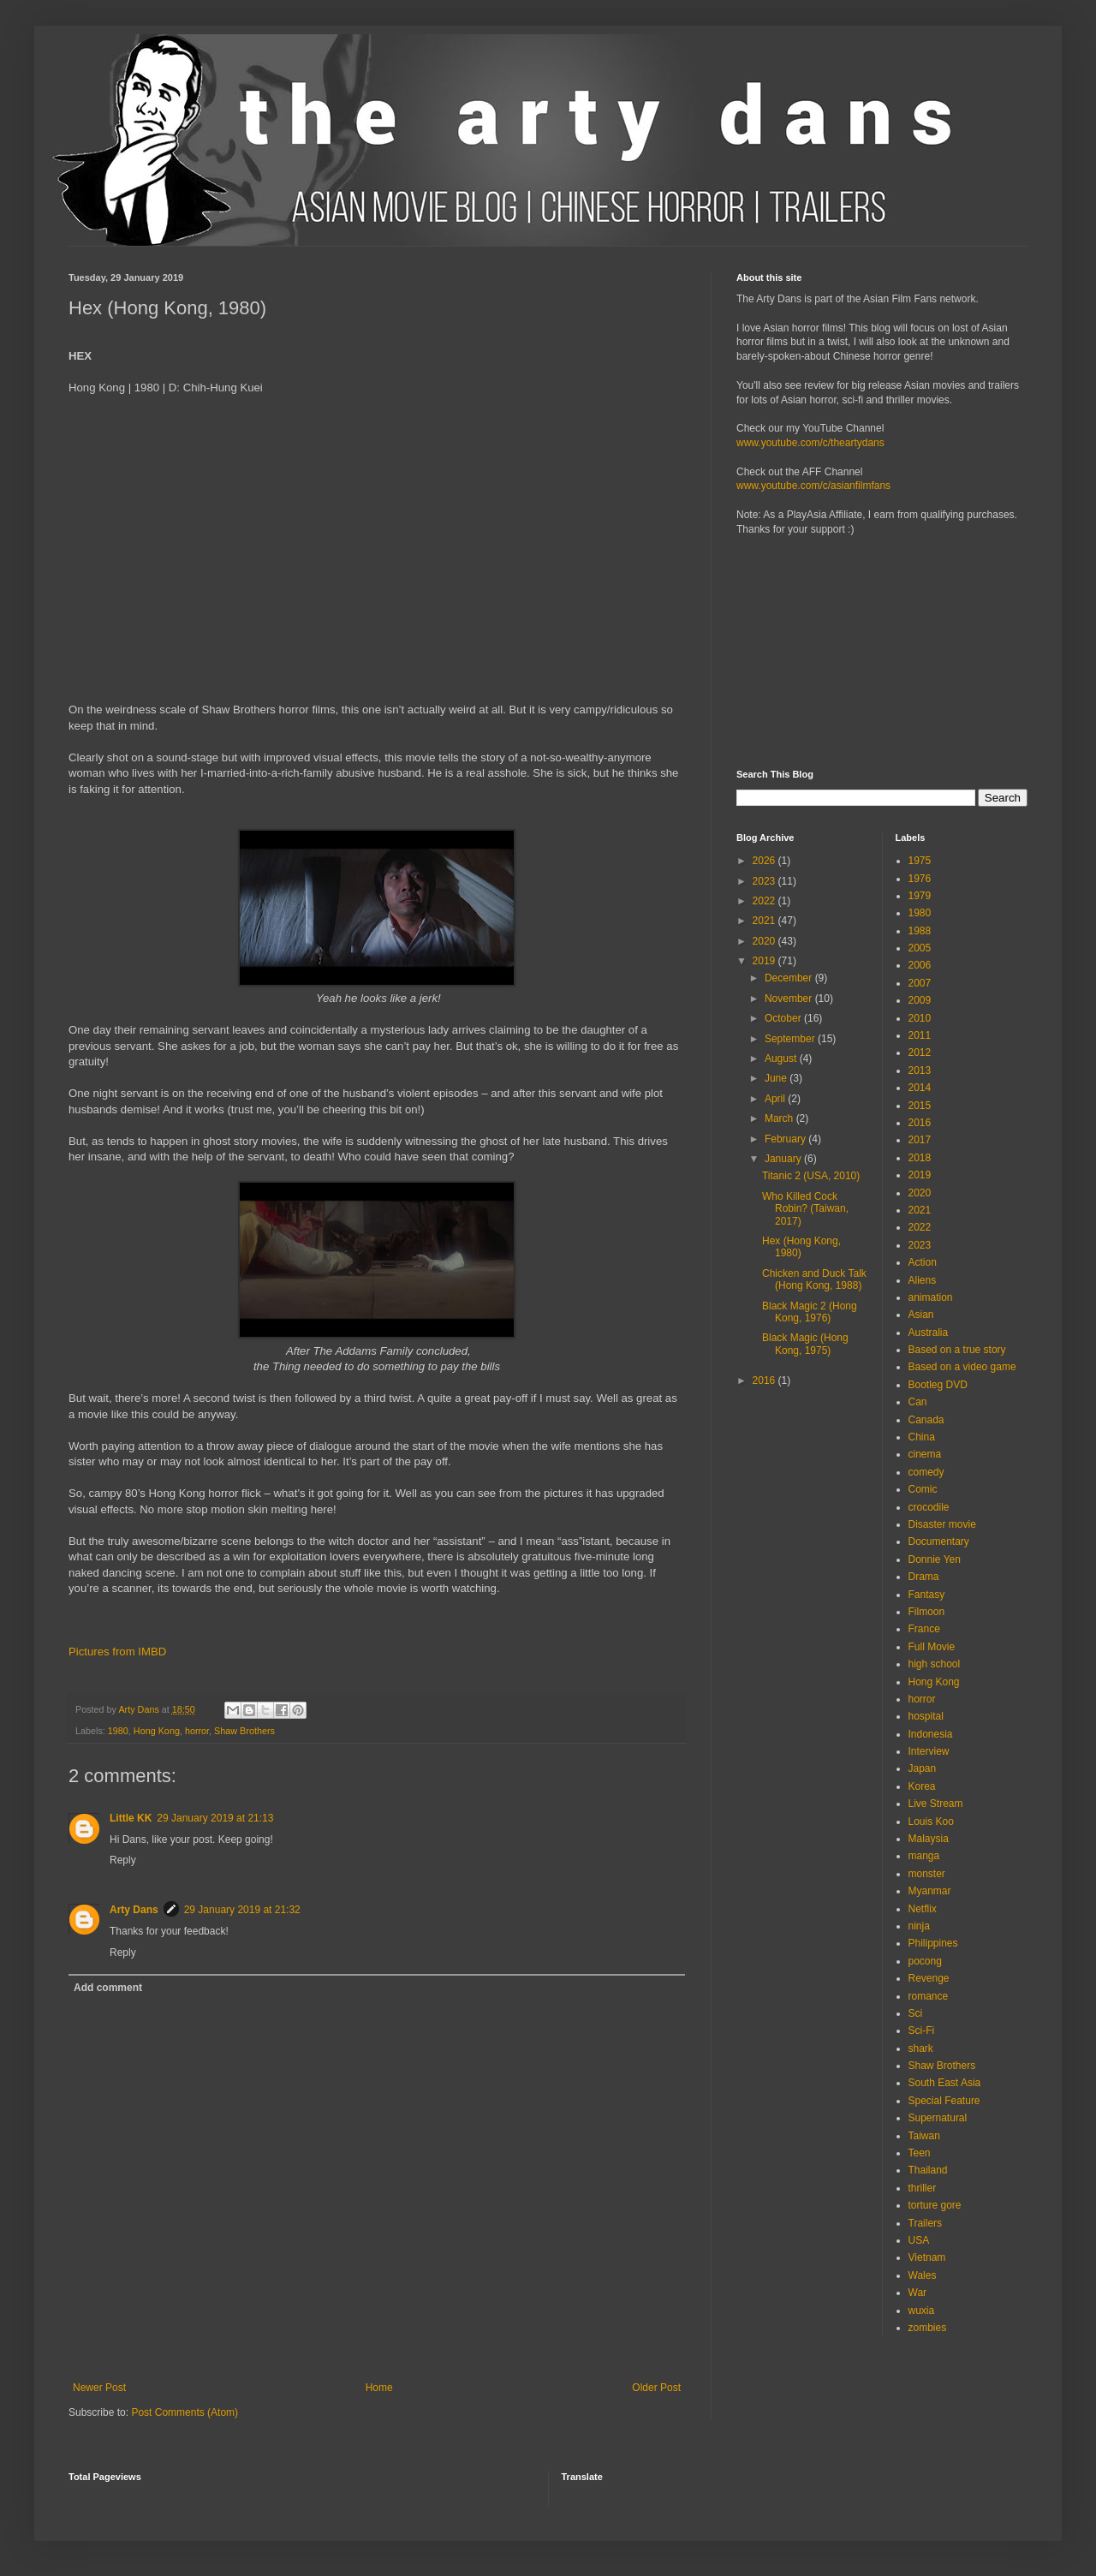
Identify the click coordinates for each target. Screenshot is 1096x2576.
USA (919, 2240)
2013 (920, 1070)
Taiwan (924, 2136)
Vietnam (927, 2257)
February (786, 1139)
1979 (920, 896)
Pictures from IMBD (117, 1651)
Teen (919, 2153)
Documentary (938, 1541)
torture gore (935, 2205)
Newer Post (99, 2388)
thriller (922, 2188)
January (784, 1159)
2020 (765, 941)
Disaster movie (942, 1524)
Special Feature (944, 2101)
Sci (915, 2013)
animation (930, 1297)
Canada (926, 1420)
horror (197, 1731)
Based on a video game (962, 1367)
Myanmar (929, 1891)
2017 (920, 1140)
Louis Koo (931, 1822)
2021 (765, 921)
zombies (927, 2328)
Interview (929, 1751)
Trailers (925, 2223)
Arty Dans (134, 1910)
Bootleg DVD (938, 1385)
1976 (920, 879)
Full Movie (932, 1647)
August (782, 1058)
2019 (765, 961)
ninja (919, 1926)
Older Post (656, 2388)
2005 (920, 948)
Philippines (933, 1943)
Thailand (928, 2170)
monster (926, 1874)
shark (920, 2048)
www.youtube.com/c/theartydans (810, 443)
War (917, 2293)
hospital (926, 1716)
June (777, 1078)
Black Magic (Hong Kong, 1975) (805, 1344)
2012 (920, 1052)
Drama (923, 1577)
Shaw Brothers (244, 1731)
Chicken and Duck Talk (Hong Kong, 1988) (814, 1279)
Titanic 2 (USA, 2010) (811, 1176)
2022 (765, 901)
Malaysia (928, 1839)
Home (379, 2388)
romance (928, 1996)
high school (934, 1664)
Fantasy (926, 1595)
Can (917, 1402)
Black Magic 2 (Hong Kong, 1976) (809, 1312)
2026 (765, 861)
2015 (920, 1106)
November (790, 999)
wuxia (921, 2311)
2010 (920, 1018)
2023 (765, 881)
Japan (922, 1768)
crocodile (929, 1507)
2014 (920, 1088)
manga (924, 1856)
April (776, 1099)
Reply (123, 1860)
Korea (922, 1786)
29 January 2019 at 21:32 (242, 1910)
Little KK (131, 1818)
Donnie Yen (934, 1559)
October (784, 1018)
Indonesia (930, 1734)
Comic (923, 1489)
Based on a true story (957, 1350)
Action (922, 1262)
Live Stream (935, 1804)
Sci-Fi (921, 2030)
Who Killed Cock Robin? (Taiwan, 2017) (805, 1208)
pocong (925, 1961)
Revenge (929, 1978)
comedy (926, 1472)
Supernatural (938, 2118)
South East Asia (944, 2083)
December (790, 978)
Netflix (922, 1909)
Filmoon (926, 1612)
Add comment (108, 1988)
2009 (920, 1000)
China (921, 1437)
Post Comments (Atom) (184, 2412)
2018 (920, 1158)
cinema (925, 1454)
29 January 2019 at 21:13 (215, 1818)
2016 (765, 1380)
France (924, 1629)
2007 (920, 983)
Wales (922, 2275)
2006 (920, 965)
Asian (921, 1315)
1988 (920, 931)
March (780, 1118)
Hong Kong (157, 1731)
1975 (920, 861)
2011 (920, 1035)
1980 (118, 1731)
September (791, 1039)
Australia (928, 1333)
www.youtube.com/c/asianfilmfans (813, 486)
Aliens (922, 1280)
